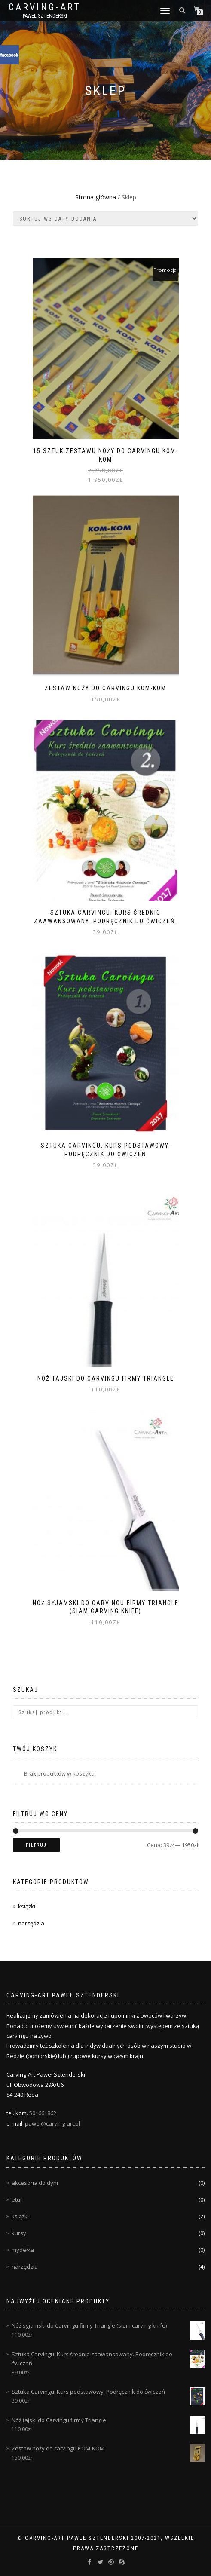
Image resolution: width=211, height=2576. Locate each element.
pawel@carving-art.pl (52, 2123)
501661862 (42, 2113)
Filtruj (36, 1845)
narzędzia (31, 1923)
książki (26, 1906)
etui (16, 2199)
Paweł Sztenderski (45, 16)
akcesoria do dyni (35, 2183)
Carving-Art (45, 7)
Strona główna (95, 197)
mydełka (23, 2250)
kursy (19, 2233)
